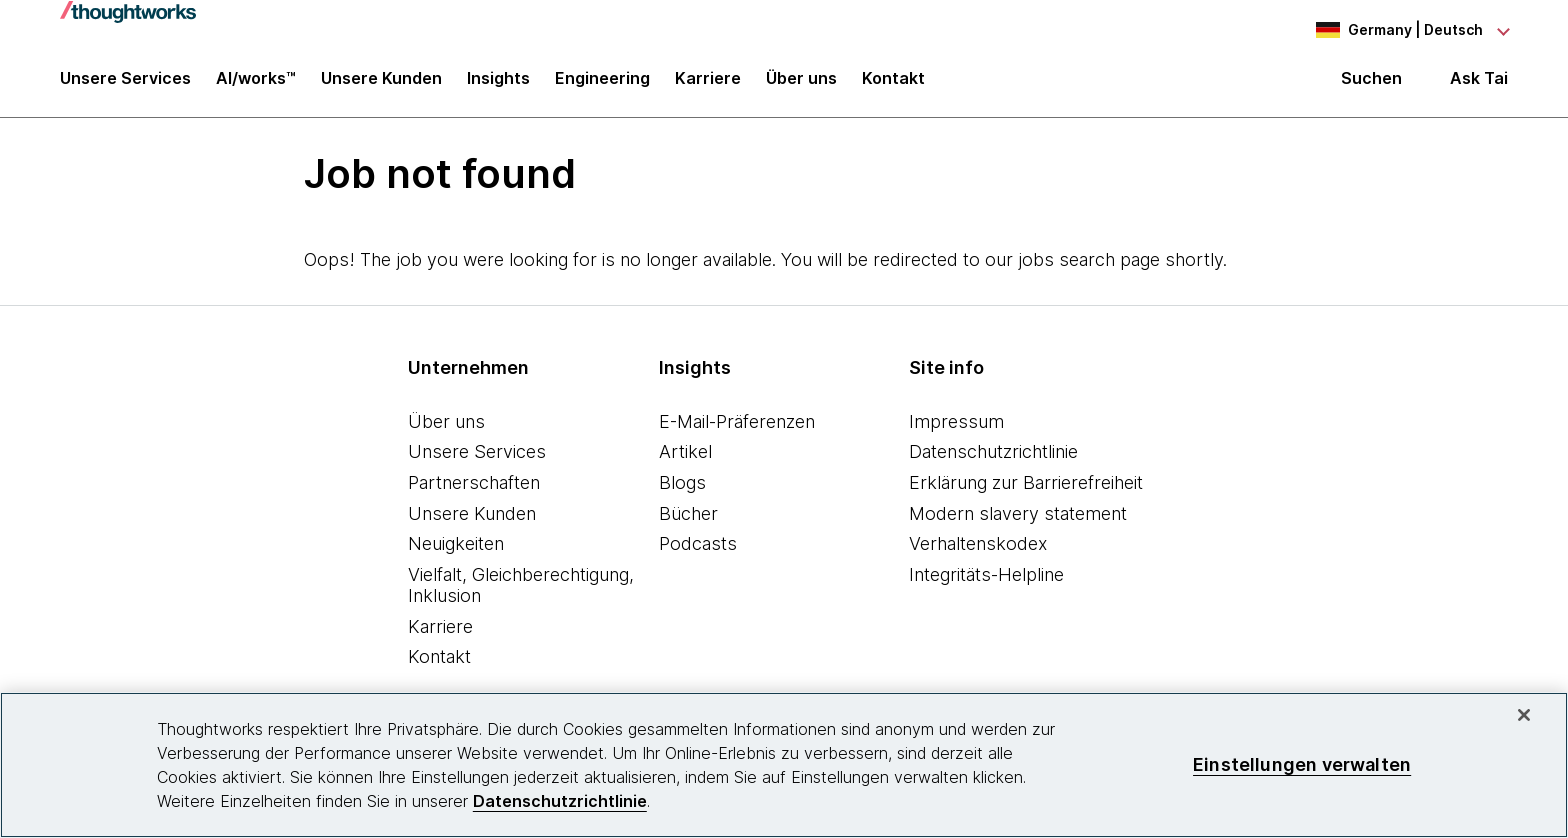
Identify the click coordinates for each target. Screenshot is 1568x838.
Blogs (682, 484)
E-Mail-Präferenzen (737, 423)
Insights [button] (498, 82)
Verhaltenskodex (978, 545)
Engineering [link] (602, 82)
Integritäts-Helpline (986, 576)
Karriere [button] (708, 82)
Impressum (956, 423)
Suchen (1371, 82)
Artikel (685, 454)
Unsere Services (477, 454)
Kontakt (439, 659)
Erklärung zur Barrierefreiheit (1026, 484)
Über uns (446, 423)
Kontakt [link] (893, 82)
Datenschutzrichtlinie (993, 454)
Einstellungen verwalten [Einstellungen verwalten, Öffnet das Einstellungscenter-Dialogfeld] (1302, 764)
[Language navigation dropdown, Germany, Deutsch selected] (1398, 30)
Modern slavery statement (1018, 515)
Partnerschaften (474, 484)
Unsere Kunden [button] (381, 82)
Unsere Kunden (472, 515)
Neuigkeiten (456, 545)
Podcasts (698, 545)
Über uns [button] (801, 82)
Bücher (688, 515)
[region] (784, 765)
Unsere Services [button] (125, 82)
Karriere (440, 628)
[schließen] (1524, 715)
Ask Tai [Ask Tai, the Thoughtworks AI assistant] (1479, 81)
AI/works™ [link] (256, 82)
